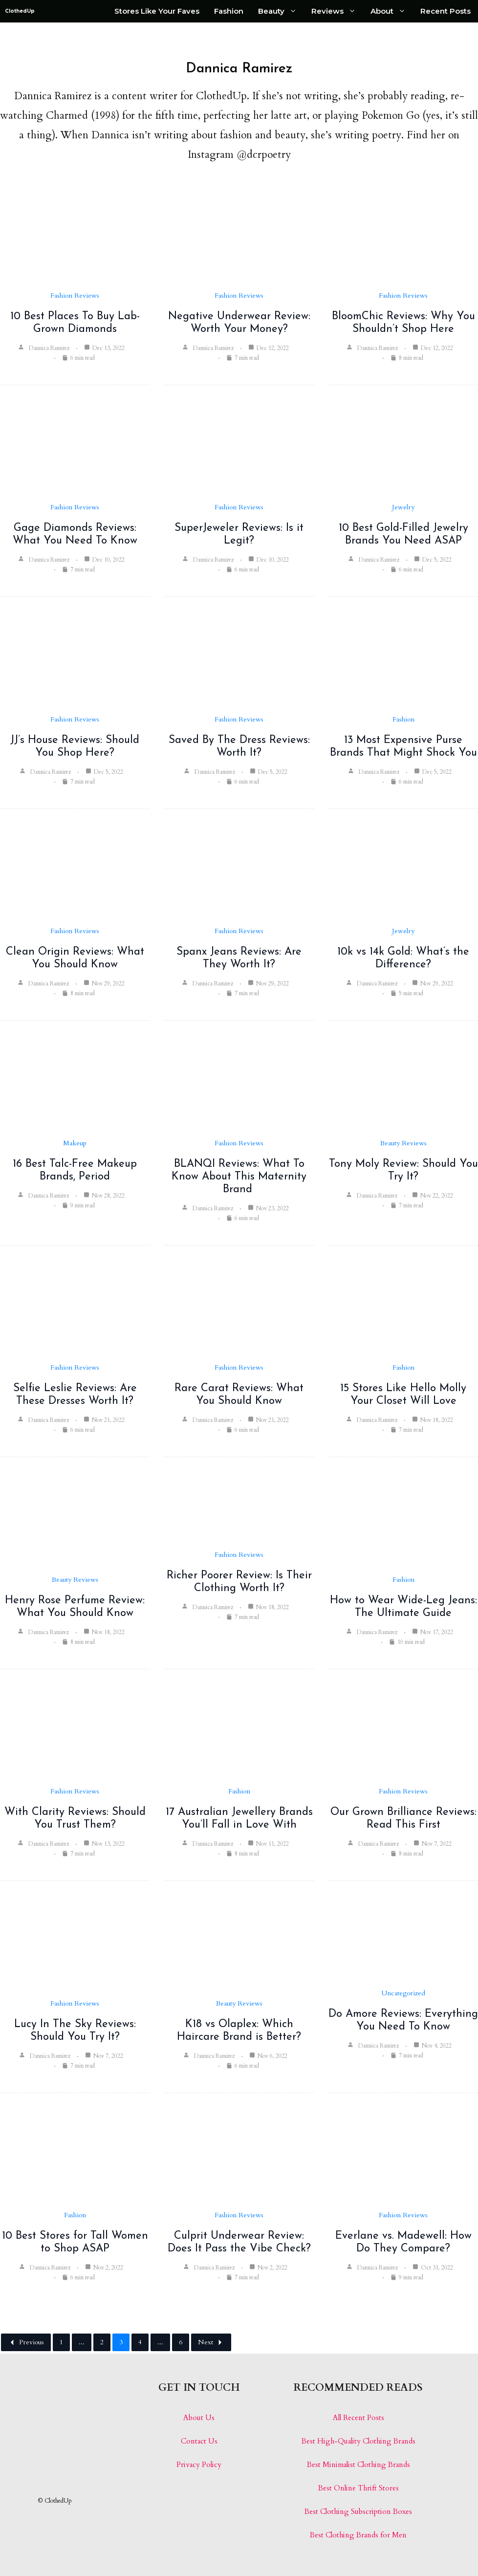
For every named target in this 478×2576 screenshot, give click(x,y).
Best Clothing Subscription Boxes (358, 2511)
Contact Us (199, 2441)
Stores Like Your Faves (156, 11)
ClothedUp (20, 11)
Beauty (281, 11)
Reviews (337, 11)
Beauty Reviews (403, 1143)
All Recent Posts (358, 2418)
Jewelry (403, 507)
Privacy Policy (198, 2464)
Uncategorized (403, 1993)
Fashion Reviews (74, 295)
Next (211, 2342)
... (82, 2342)
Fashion (228, 11)
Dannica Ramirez (49, 348)
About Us (199, 2418)
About (391, 11)
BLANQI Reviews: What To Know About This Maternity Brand (239, 1176)
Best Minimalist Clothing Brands (358, 2464)
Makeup (75, 1143)
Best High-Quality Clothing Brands (358, 2441)
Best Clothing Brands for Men (358, 2535)
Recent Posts (445, 11)
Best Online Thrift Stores (358, 2488)
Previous (26, 2342)
